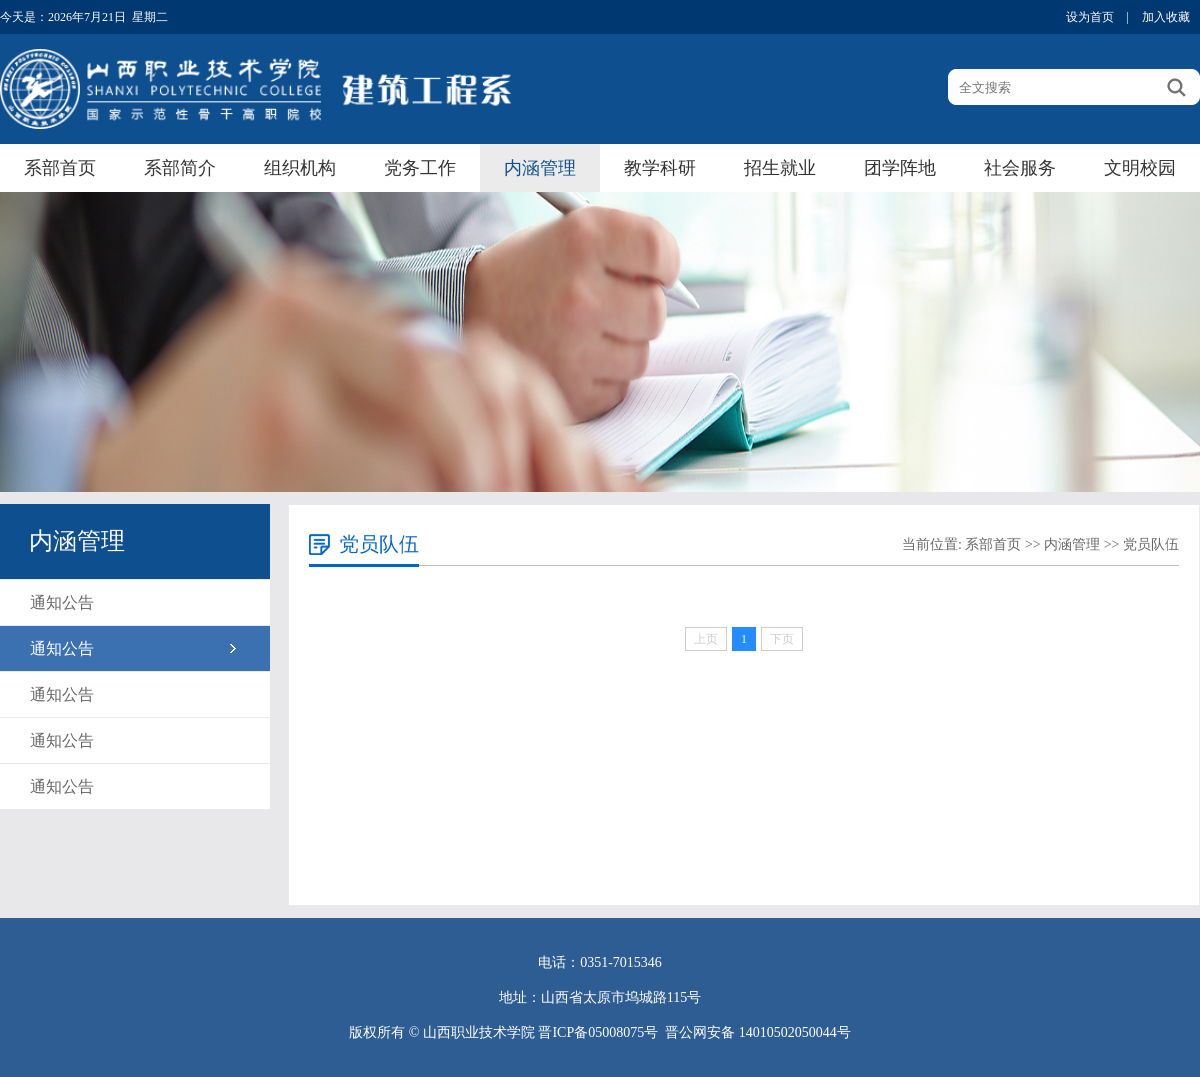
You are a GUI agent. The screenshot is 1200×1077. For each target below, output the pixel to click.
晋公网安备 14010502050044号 (758, 1032)
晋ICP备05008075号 (598, 1032)
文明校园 (1140, 168)
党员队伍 (1151, 544)
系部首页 (60, 168)
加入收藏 (1166, 17)
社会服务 (1020, 168)
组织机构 (300, 168)
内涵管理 (540, 168)
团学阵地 (900, 168)
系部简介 (180, 168)
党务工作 (420, 168)
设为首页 (1090, 17)
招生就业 (780, 168)
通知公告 (62, 602)
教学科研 (660, 168)
